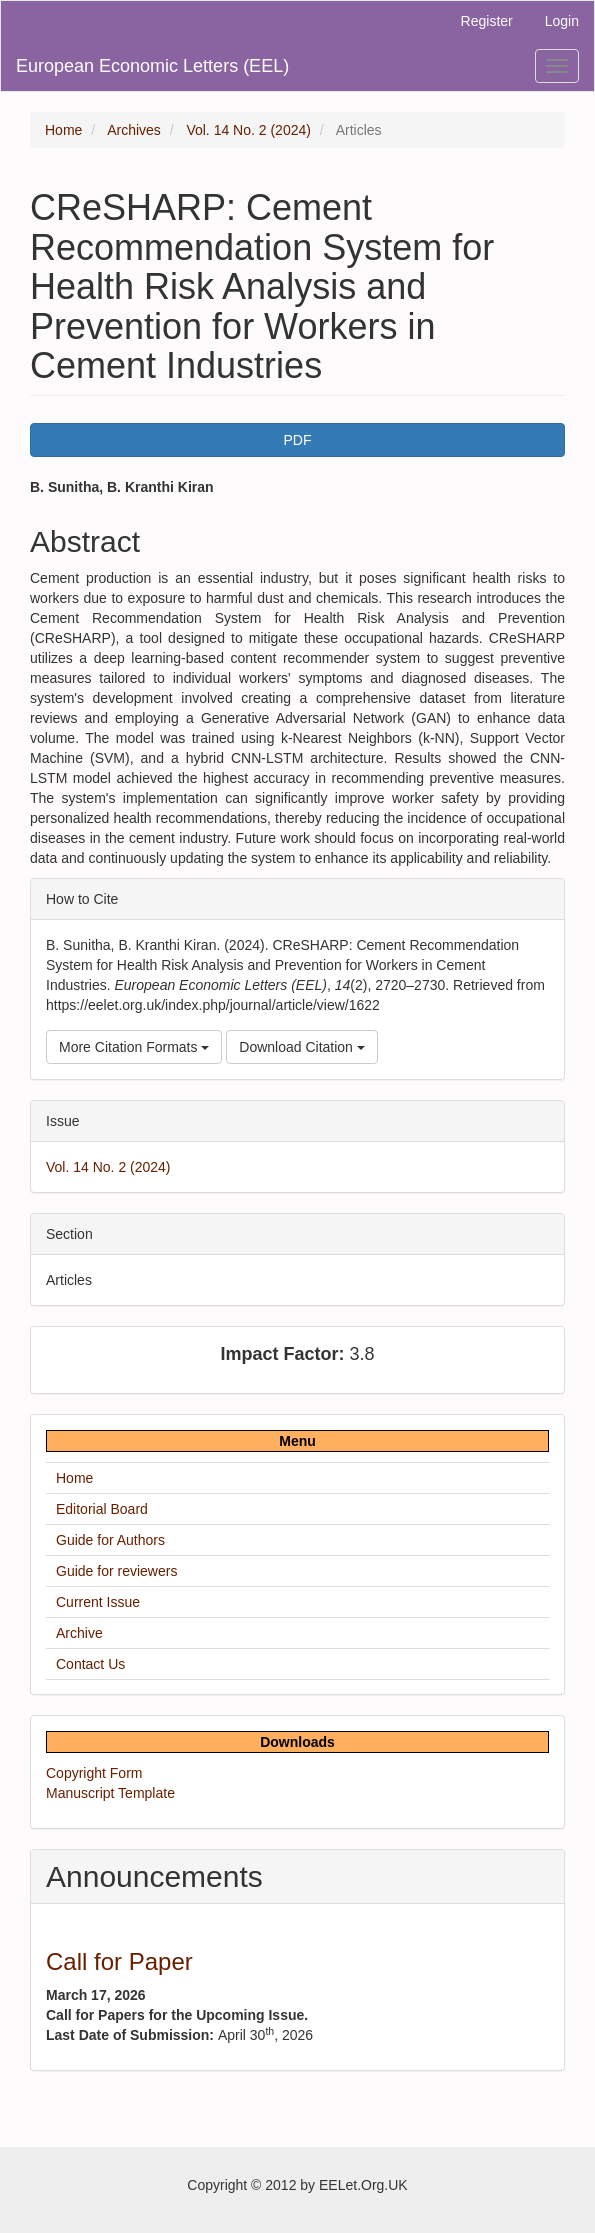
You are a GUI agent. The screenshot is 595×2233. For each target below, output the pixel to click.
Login (562, 21)
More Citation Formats (134, 1047)
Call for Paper (119, 1961)
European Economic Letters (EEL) (152, 66)
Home (63, 130)
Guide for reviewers (116, 1571)
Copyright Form (94, 1773)
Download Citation (302, 1047)
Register (487, 21)
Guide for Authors (110, 1540)
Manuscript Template (110, 1793)
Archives (134, 130)
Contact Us (90, 1664)
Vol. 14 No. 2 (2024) (248, 130)
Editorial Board (102, 1509)
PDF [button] (298, 440)
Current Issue (98, 1602)
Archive (79, 1633)
